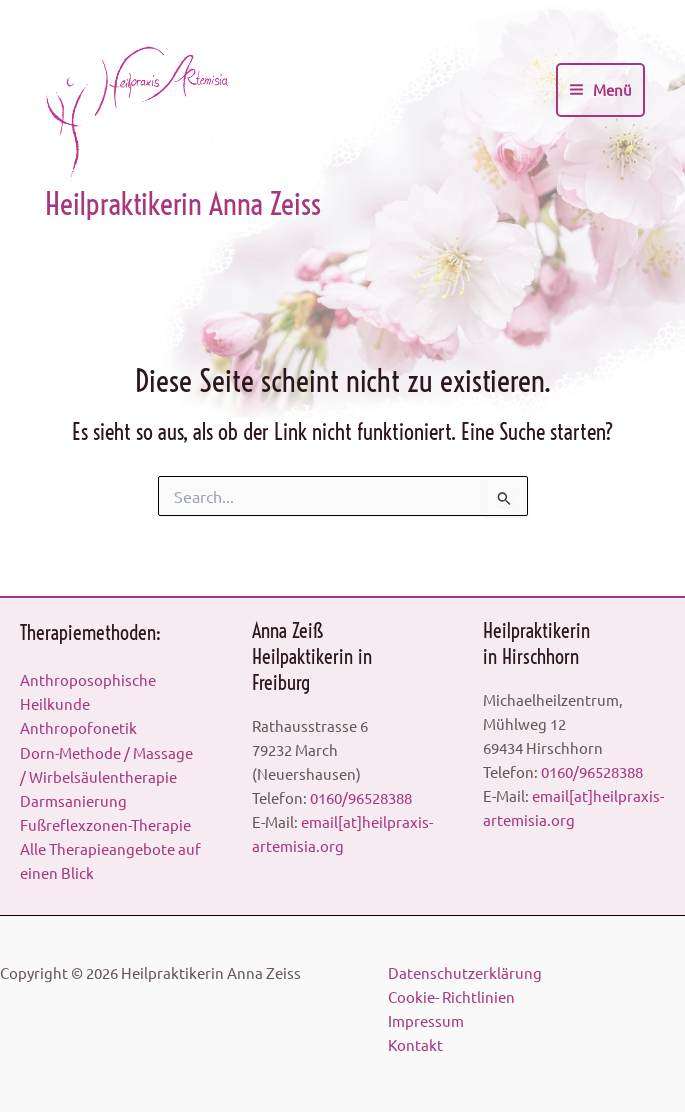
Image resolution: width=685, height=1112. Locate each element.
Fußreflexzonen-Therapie (105, 824)
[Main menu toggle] (600, 90)
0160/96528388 (361, 797)
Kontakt (415, 1044)
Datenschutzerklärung (465, 972)
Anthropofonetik (78, 727)
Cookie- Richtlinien (451, 996)
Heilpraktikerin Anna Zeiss (183, 204)
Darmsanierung (73, 800)
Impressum (426, 1020)
